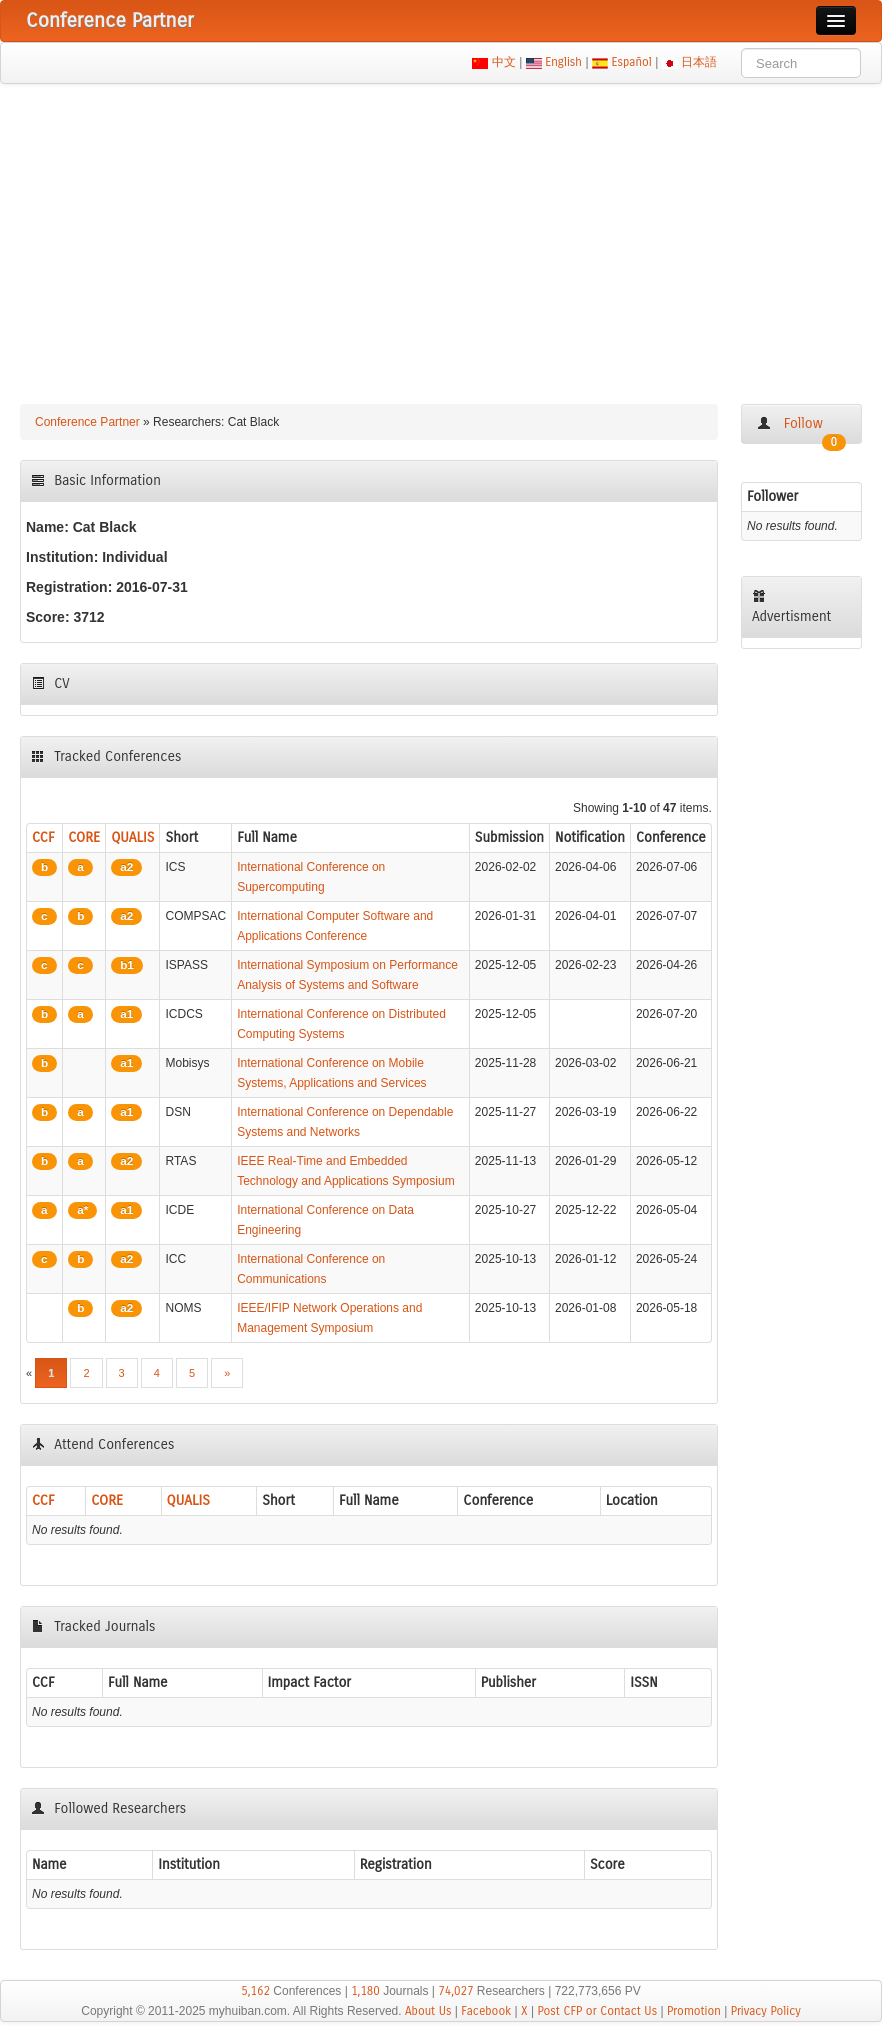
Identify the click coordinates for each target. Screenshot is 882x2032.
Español (631, 62)
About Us (428, 2011)
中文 (503, 62)
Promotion (694, 2011)
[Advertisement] (441, 234)
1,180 (365, 1991)
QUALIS (132, 837)
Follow (801, 429)
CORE (84, 837)
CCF (43, 837)
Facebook (486, 2011)
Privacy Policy (766, 2011)
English (564, 62)
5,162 (255, 1991)
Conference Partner (87, 422)
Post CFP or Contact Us (597, 2011)
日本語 (699, 62)
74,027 (455, 1991)
